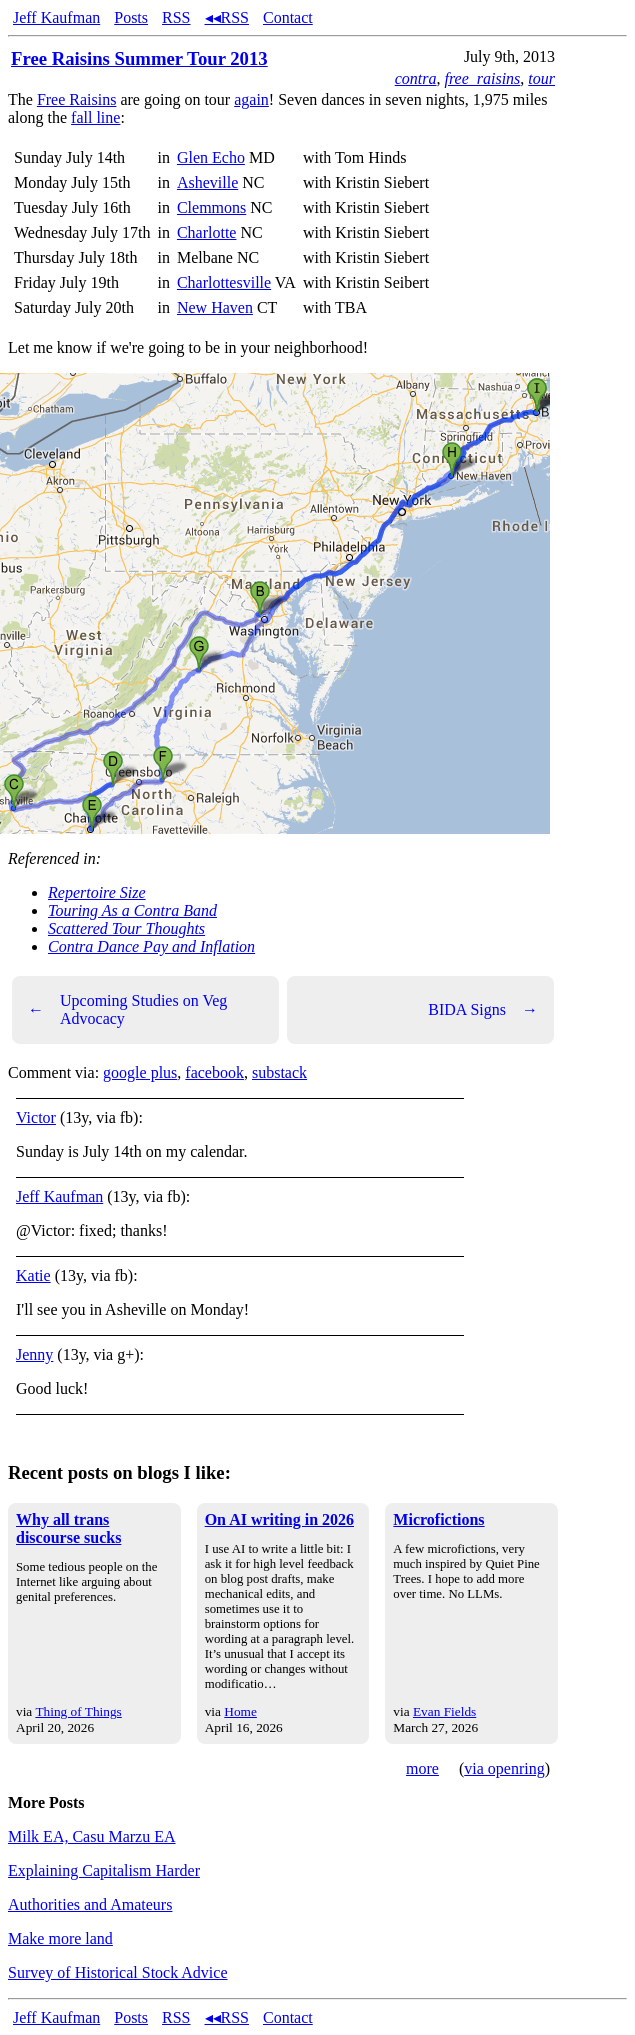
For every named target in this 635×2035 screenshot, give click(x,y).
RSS (176, 17)
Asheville (207, 182)
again (251, 99)
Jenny (34, 1354)
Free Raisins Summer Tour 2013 (139, 58)
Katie (33, 1275)
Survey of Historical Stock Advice (118, 1972)
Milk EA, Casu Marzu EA (92, 1836)
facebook (214, 1072)
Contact (288, 17)
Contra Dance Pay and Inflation (151, 946)
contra (416, 78)
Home (240, 1711)
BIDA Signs (483, 1010)
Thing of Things (78, 1711)
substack (279, 1072)
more (422, 1768)
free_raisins (482, 78)
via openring (504, 1768)
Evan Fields (444, 1711)
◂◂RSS (227, 17)
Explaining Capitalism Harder (104, 1870)
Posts (131, 17)
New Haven (215, 307)
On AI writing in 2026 (279, 1519)
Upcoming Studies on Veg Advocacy (127, 1009)
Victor (36, 1117)
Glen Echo (211, 157)
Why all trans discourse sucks (68, 1528)
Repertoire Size (97, 892)
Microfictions (438, 1519)
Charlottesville (224, 282)
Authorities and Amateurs (90, 1904)
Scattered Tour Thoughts (126, 928)
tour (541, 78)
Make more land (60, 1938)
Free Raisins (77, 99)
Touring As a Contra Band (132, 910)
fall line (95, 117)
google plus (140, 1072)
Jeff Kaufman (56, 17)
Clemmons (211, 207)
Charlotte (207, 232)
